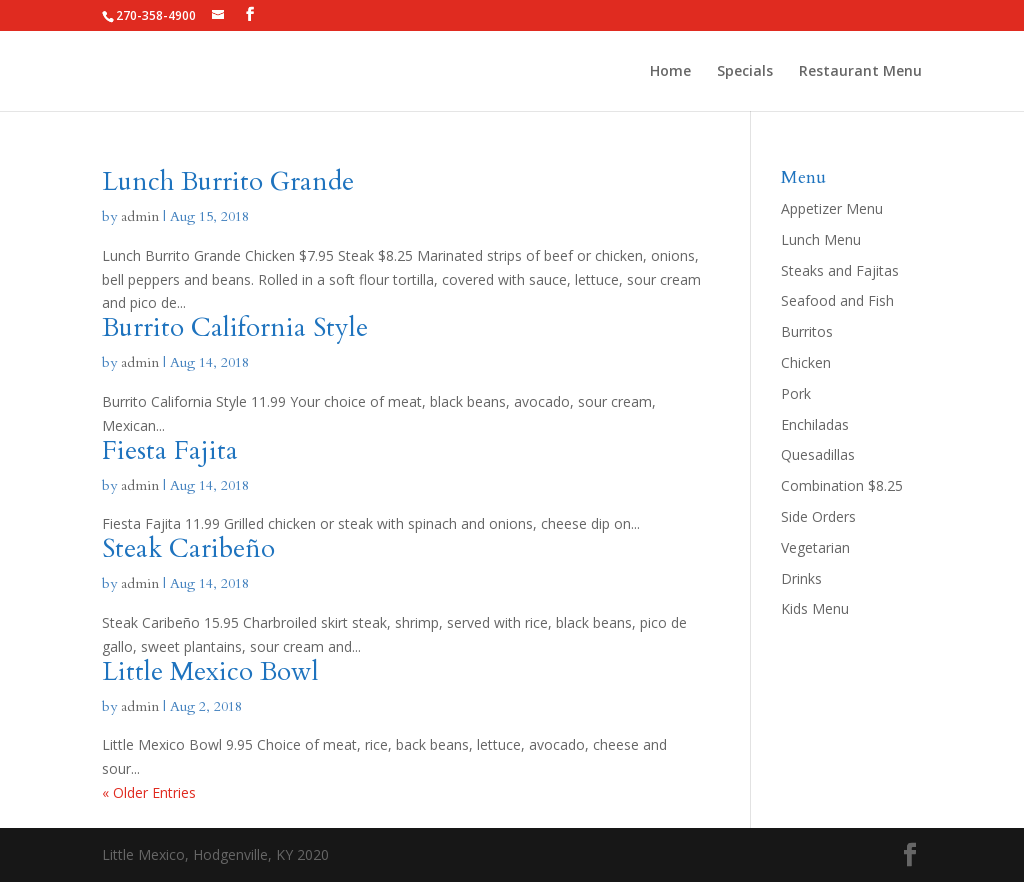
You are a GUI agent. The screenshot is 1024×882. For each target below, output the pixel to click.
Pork (796, 393)
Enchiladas (815, 424)
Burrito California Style (235, 327)
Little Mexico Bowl (210, 671)
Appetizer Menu (832, 208)
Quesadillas (818, 454)
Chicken (806, 362)
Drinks (801, 578)
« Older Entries (149, 792)
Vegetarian (815, 547)
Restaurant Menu (860, 72)
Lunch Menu (821, 239)
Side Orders (818, 516)
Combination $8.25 (842, 485)
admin (140, 216)
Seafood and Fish (837, 300)
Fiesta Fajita (170, 450)
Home (670, 72)
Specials (745, 72)
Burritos (807, 331)
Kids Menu (815, 608)
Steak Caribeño (188, 548)
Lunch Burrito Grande (228, 181)
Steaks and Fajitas (840, 270)
